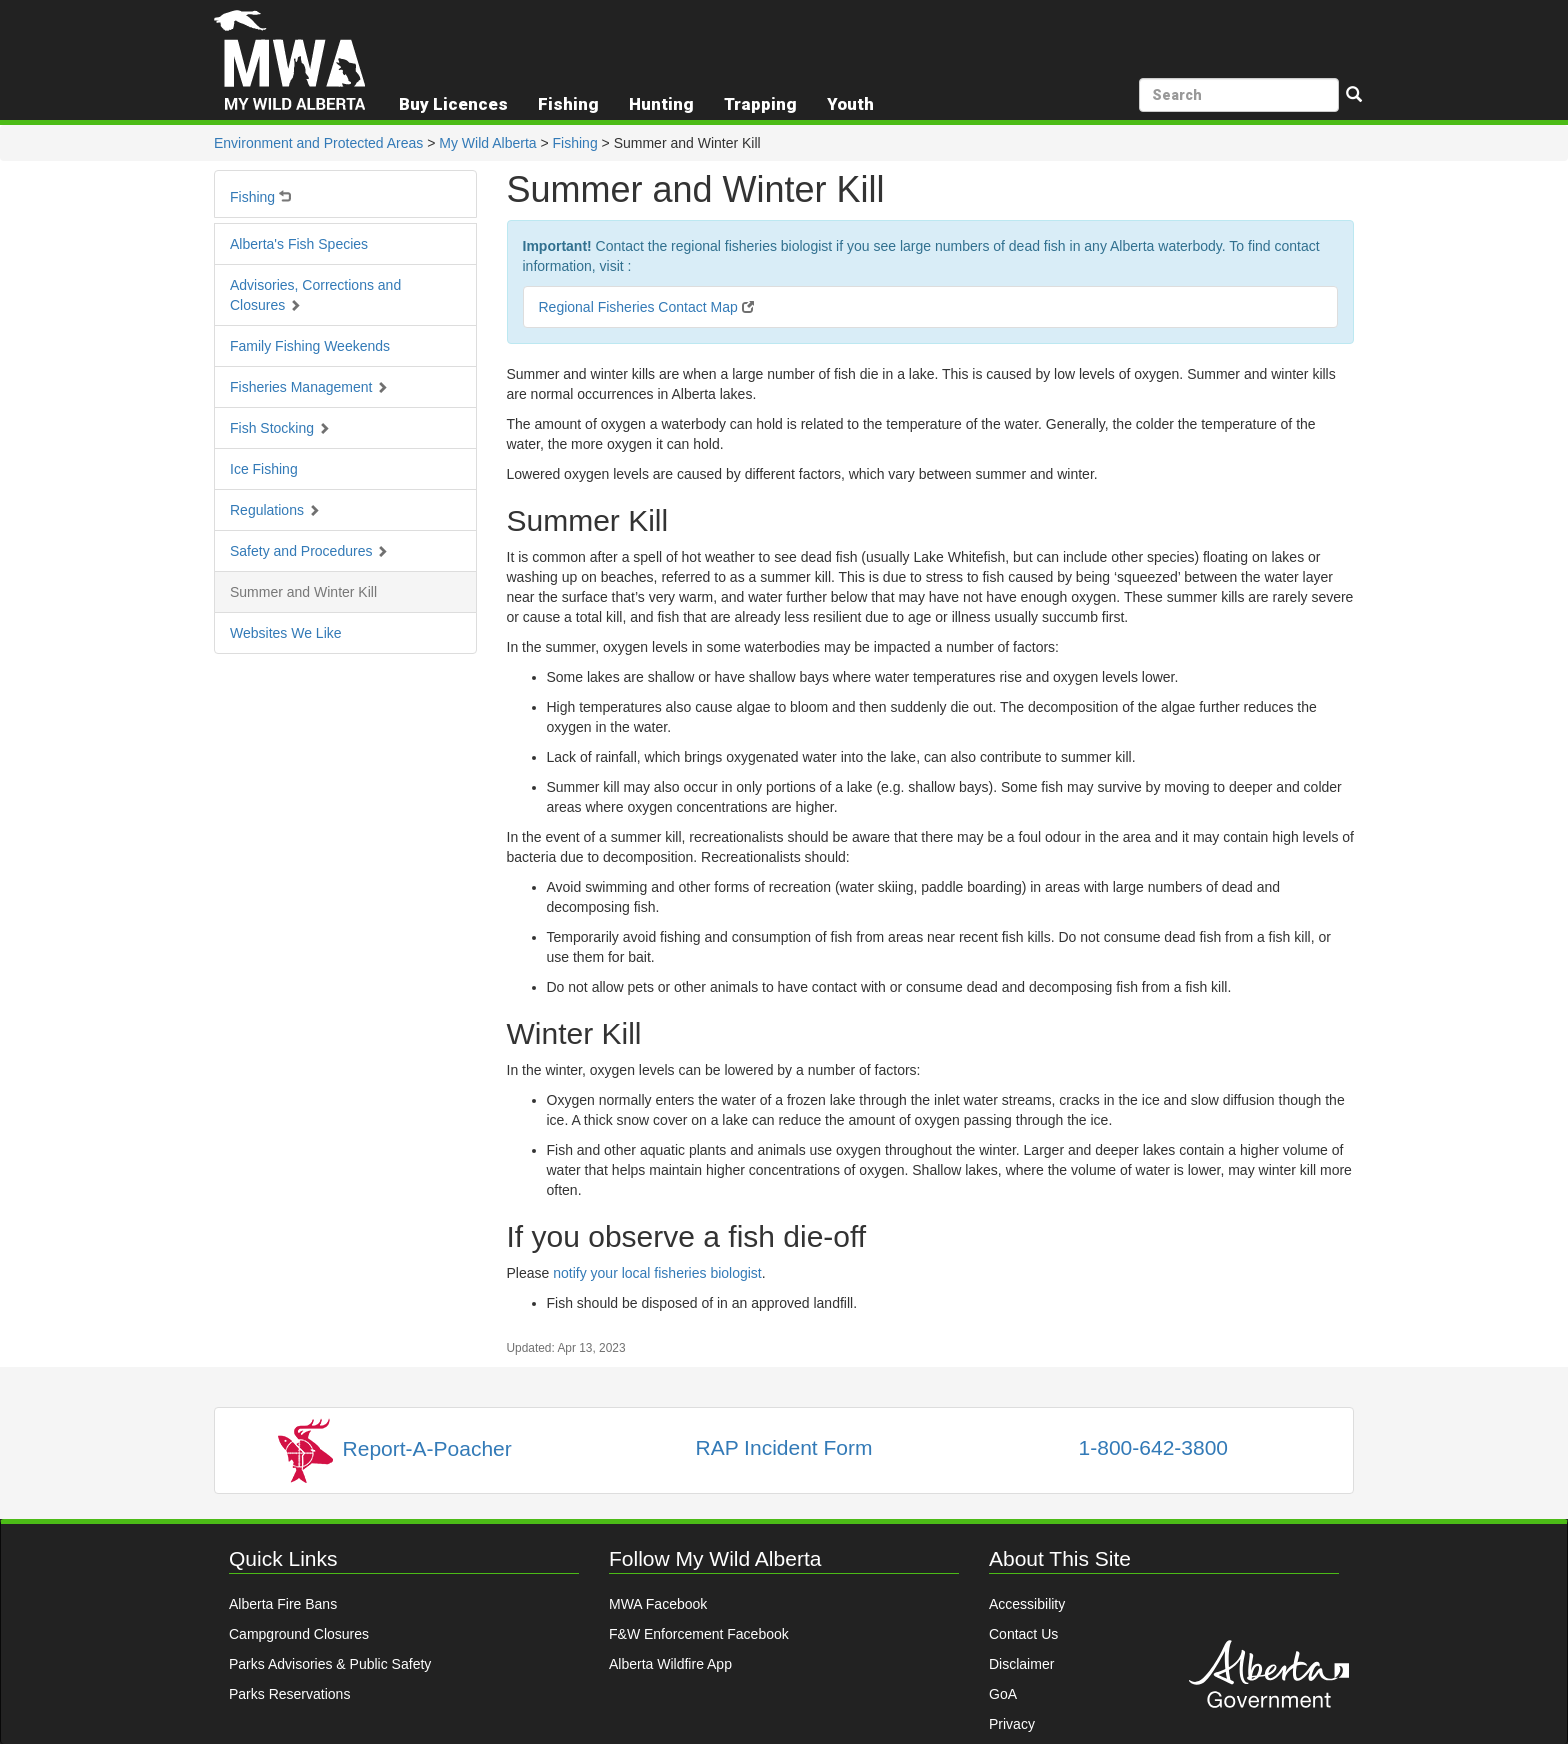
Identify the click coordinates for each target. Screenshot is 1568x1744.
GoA (1003, 1694)
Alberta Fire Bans (283, 1604)
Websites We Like (286, 633)
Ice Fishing (264, 469)
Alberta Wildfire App (670, 1664)
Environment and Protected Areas (318, 143)
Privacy (1012, 1724)
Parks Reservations (289, 1694)
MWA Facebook (658, 1604)
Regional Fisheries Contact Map (646, 307)
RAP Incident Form (783, 1447)
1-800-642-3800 (1153, 1447)
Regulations (275, 510)
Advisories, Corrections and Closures (315, 295)
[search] (1239, 95)
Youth (850, 104)
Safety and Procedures (309, 551)
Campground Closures (299, 1634)
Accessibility (1027, 1604)
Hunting (661, 104)
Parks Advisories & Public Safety (330, 1664)
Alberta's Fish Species (299, 244)
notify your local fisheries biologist (657, 1273)
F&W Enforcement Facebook (699, 1634)
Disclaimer (1021, 1664)
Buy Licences (453, 104)
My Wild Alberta (487, 143)
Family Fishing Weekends (310, 346)
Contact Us (1023, 1634)
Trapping (760, 104)
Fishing (575, 143)
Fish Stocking (280, 428)
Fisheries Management (309, 387)
